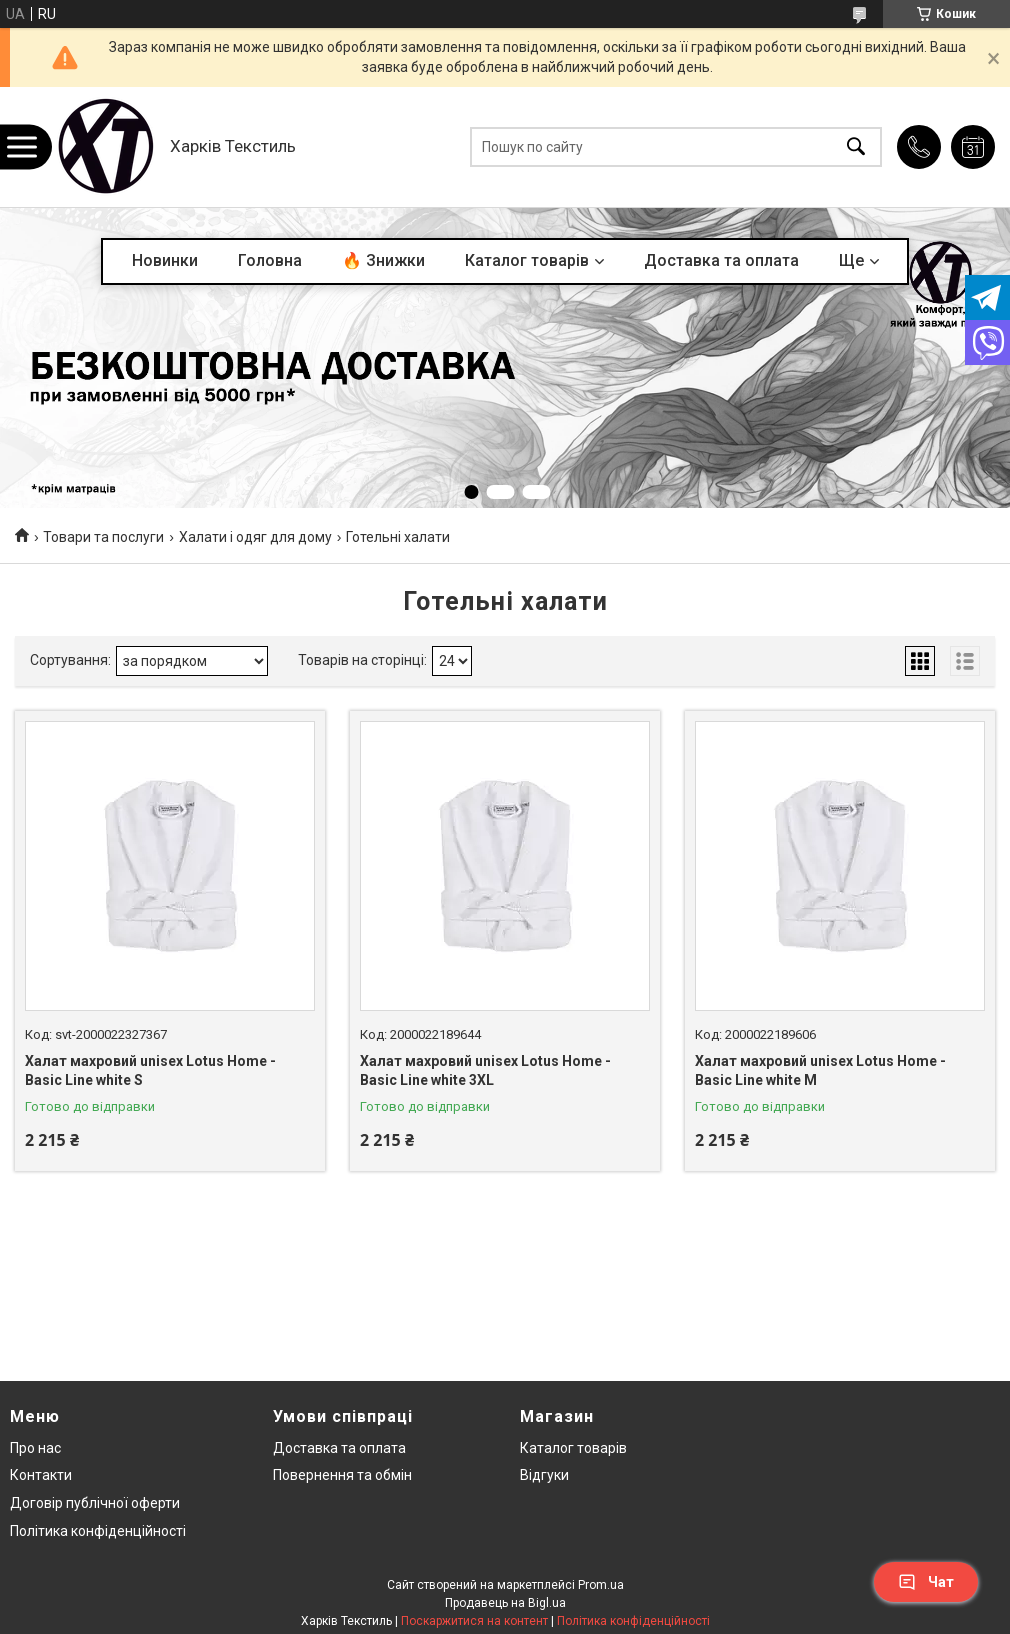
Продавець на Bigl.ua (505, 1603)
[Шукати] (856, 147)
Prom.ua (601, 1585)
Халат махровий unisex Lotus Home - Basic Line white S (150, 1071)
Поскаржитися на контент (474, 1621)
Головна (270, 260)
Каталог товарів (527, 260)
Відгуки (544, 1475)
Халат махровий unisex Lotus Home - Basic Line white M (820, 1071)
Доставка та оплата (721, 260)
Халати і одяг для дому (255, 537)
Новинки (165, 260)
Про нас (35, 1448)
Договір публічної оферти (95, 1503)
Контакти (41, 1475)
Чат (926, 1582)
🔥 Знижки (383, 260)
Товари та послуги (103, 537)
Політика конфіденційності (98, 1531)
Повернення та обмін (342, 1475)
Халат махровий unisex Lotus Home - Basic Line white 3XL (485, 1071)
